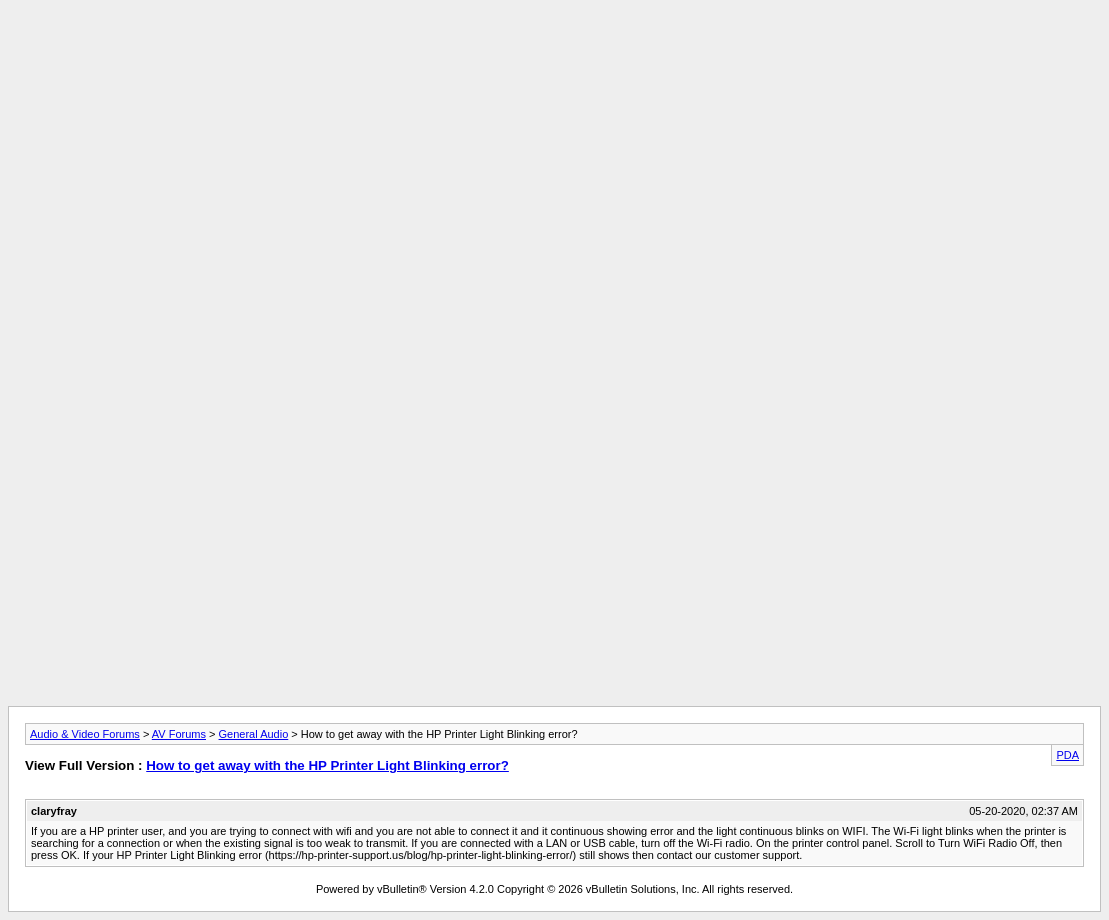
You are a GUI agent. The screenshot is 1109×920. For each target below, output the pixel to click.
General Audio (254, 734)
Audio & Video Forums (85, 734)
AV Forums (179, 734)
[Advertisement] (555, 53)
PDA (1067, 755)
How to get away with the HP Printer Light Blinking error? (327, 765)
